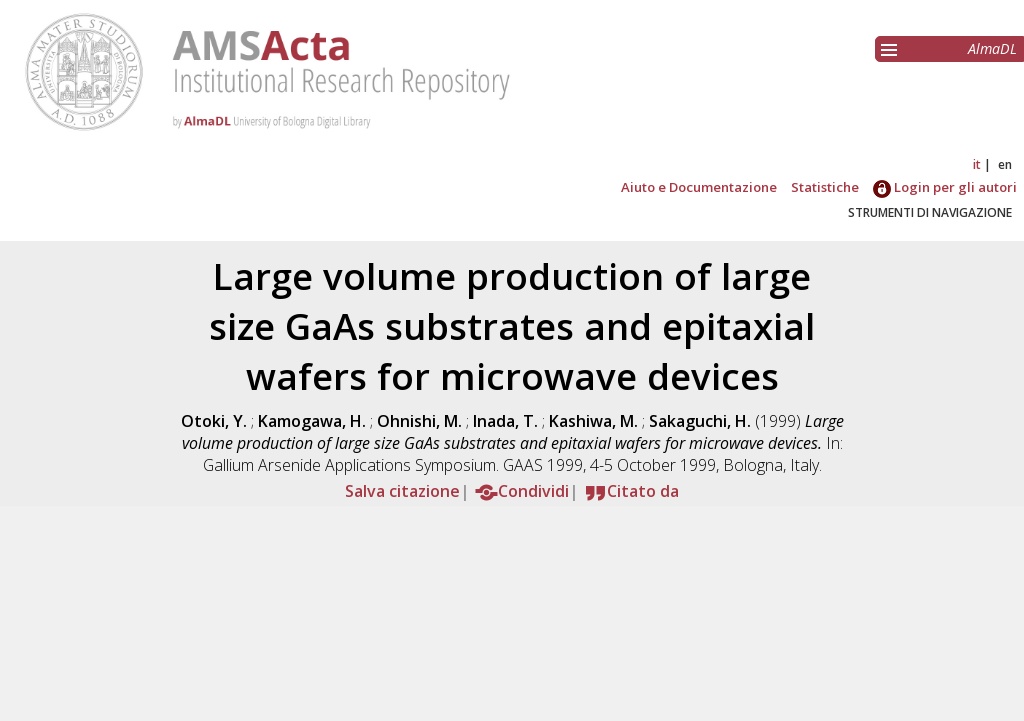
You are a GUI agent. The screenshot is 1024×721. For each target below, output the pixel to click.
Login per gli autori (945, 187)
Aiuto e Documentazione (699, 187)
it (977, 164)
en (1005, 164)
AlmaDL (992, 48)
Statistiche (825, 187)
